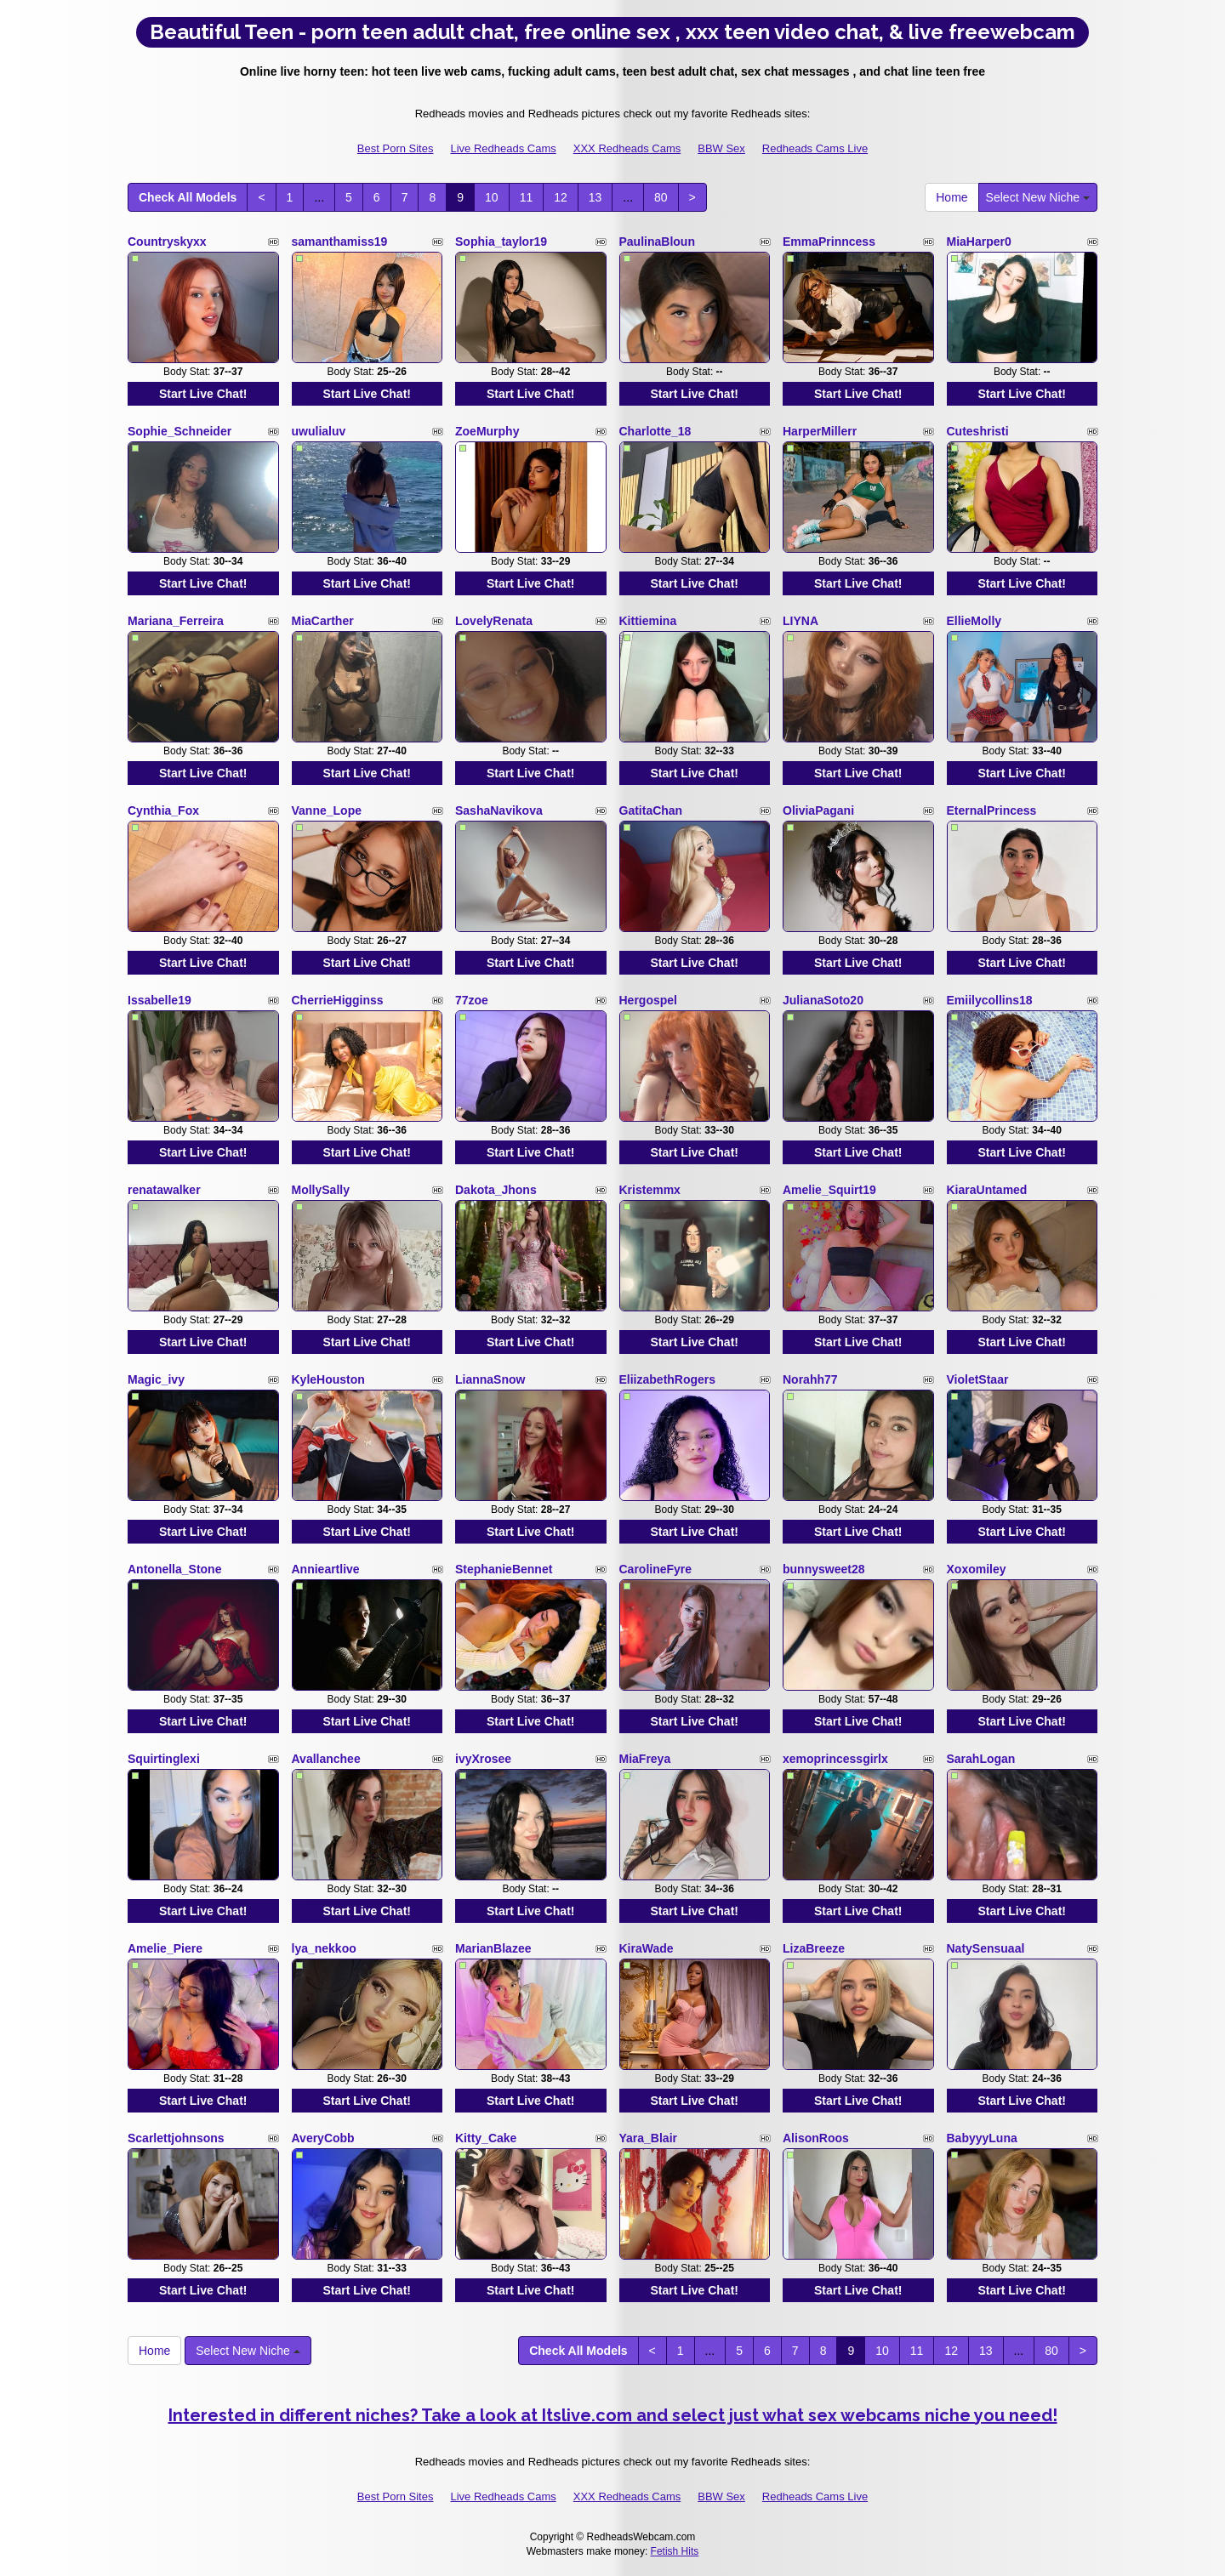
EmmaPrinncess (829, 241)
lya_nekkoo (324, 1948)
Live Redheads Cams (503, 148)
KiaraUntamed (987, 1190)
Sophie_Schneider (179, 431)
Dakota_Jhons (496, 1190)
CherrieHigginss (338, 1000)
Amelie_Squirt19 (829, 1190)
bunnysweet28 (823, 1569)
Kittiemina (648, 621)
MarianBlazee (493, 1948)
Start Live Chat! (203, 394)
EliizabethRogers (667, 1379)
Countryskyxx (167, 241)
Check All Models (187, 197)
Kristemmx (650, 1190)
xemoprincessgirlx (835, 1759)
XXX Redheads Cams (627, 148)
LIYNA (800, 621)
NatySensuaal (986, 1948)
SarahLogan (981, 1759)
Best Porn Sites (395, 148)
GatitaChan (651, 810)
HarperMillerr (820, 431)
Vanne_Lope (327, 810)
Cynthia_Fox (163, 810)
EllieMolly (974, 621)
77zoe (471, 1000)
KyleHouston (328, 1379)
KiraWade (646, 1948)
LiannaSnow (490, 1379)
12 (560, 197)
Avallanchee (326, 1759)
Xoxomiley (976, 1569)
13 (595, 197)
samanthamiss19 (340, 241)
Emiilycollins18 (990, 1000)
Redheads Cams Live (815, 148)
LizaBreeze (814, 1948)
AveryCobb (323, 2138)
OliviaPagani (818, 810)
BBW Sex (721, 148)
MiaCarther (323, 621)
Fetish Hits (675, 2551)
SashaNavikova (499, 810)
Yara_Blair (648, 2138)
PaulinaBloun (657, 241)
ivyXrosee (483, 1759)
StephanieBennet (503, 1569)
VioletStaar (978, 1379)
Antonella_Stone (174, 1569)
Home (951, 197)
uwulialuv (319, 431)
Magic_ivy (156, 1379)
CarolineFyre (655, 1569)
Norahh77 (810, 1379)
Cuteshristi (978, 431)
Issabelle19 (159, 1000)
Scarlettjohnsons (176, 2138)
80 (661, 197)
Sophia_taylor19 (501, 241)
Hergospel (648, 1000)
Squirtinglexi (164, 1759)
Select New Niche (1038, 197)
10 (492, 197)
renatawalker (164, 1190)
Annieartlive (326, 1569)
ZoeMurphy (487, 431)
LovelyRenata (494, 621)
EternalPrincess (992, 810)
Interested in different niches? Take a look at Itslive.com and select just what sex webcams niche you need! (612, 2415)
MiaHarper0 (979, 241)
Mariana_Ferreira (176, 621)
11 (526, 197)
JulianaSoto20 (823, 1000)
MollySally (321, 1190)
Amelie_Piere (165, 1948)
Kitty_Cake (485, 2138)
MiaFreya (645, 1759)
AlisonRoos (816, 2138)
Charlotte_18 (655, 431)
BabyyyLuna (982, 2138)
